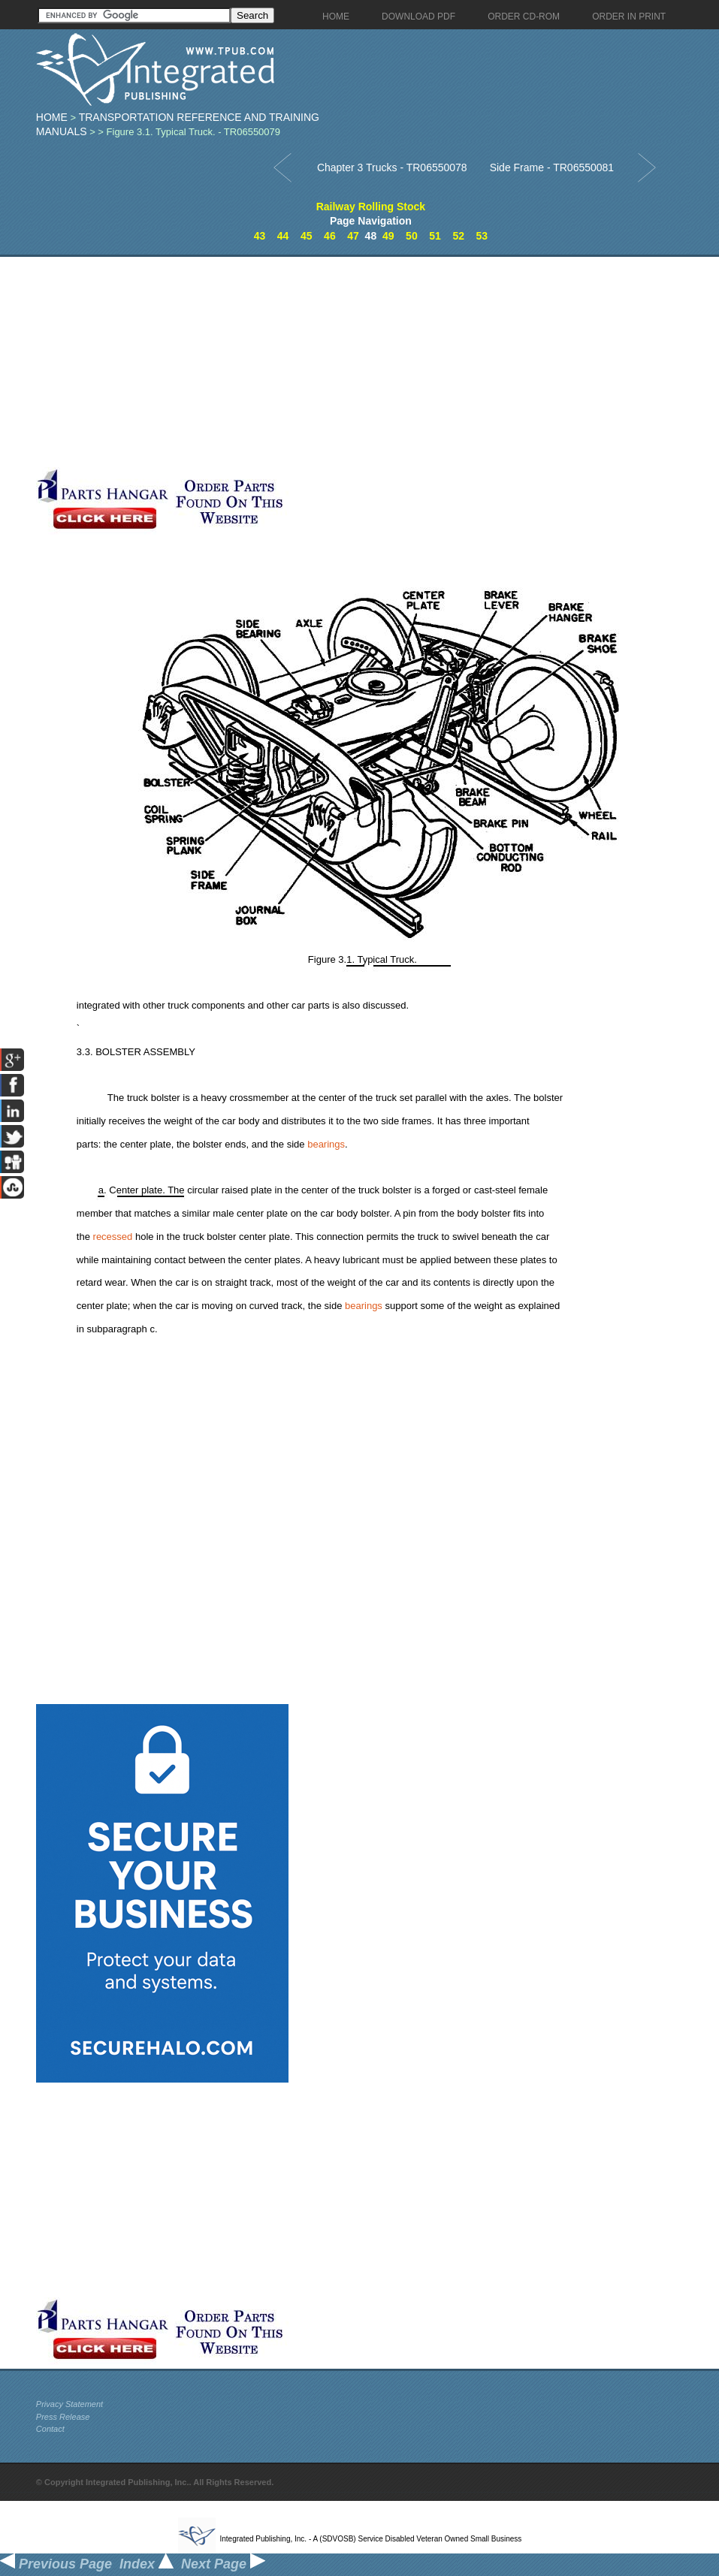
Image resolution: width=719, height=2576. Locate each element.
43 (260, 236)
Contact (50, 2428)
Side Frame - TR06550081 (552, 167)
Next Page (223, 2563)
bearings (326, 1144)
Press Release (63, 2416)
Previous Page (56, 2563)
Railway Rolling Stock (370, 207)
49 (388, 236)
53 (482, 236)
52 (458, 236)
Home (52, 117)
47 (353, 236)
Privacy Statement (69, 2404)
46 (330, 236)
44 (283, 236)
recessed (113, 1236)
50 (412, 236)
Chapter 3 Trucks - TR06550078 (392, 167)
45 (307, 236)
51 (435, 236)
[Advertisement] (355, 362)
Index (146, 2563)
